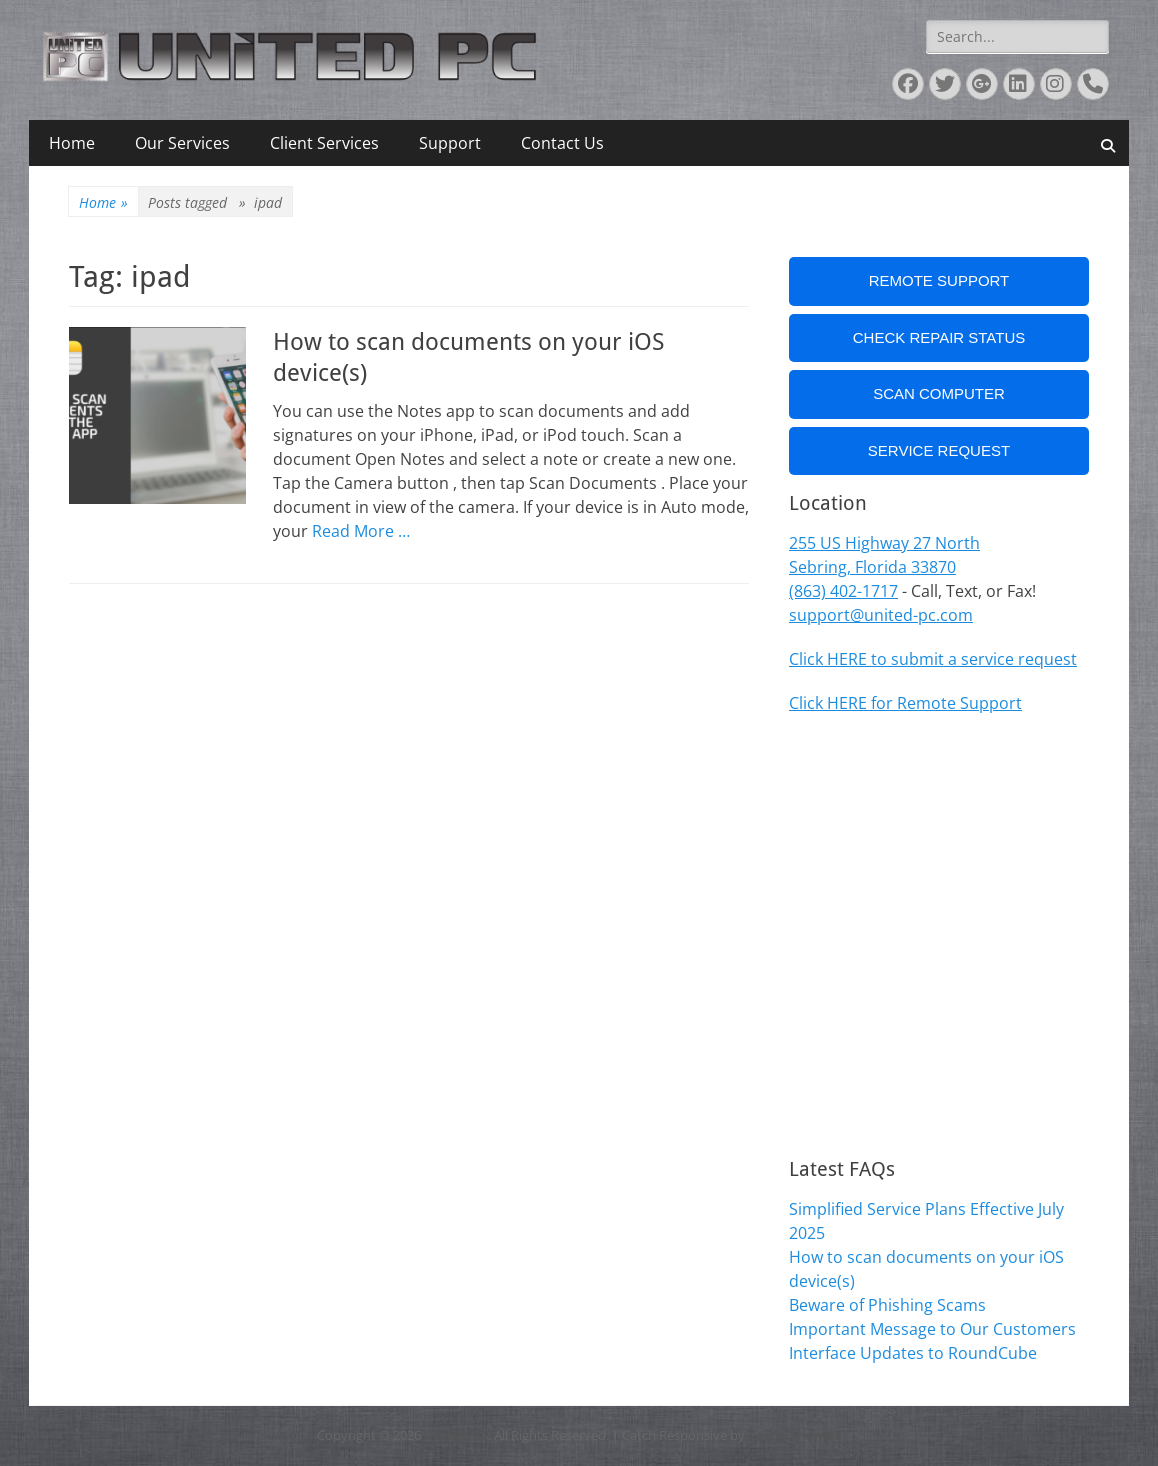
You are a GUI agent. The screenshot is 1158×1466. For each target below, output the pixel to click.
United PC (456, 1435)
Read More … (361, 531)
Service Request (939, 450)
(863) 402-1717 (843, 591)
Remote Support (939, 280)
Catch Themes (794, 1435)
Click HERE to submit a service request (933, 659)
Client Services (324, 143)
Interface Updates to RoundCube (913, 1353)
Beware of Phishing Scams (887, 1305)
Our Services (182, 143)
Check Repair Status (939, 337)
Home (72, 143)
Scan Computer (939, 393)
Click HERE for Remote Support (905, 703)
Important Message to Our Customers (932, 1329)
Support (450, 143)
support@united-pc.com (881, 615)
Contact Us (562, 143)
